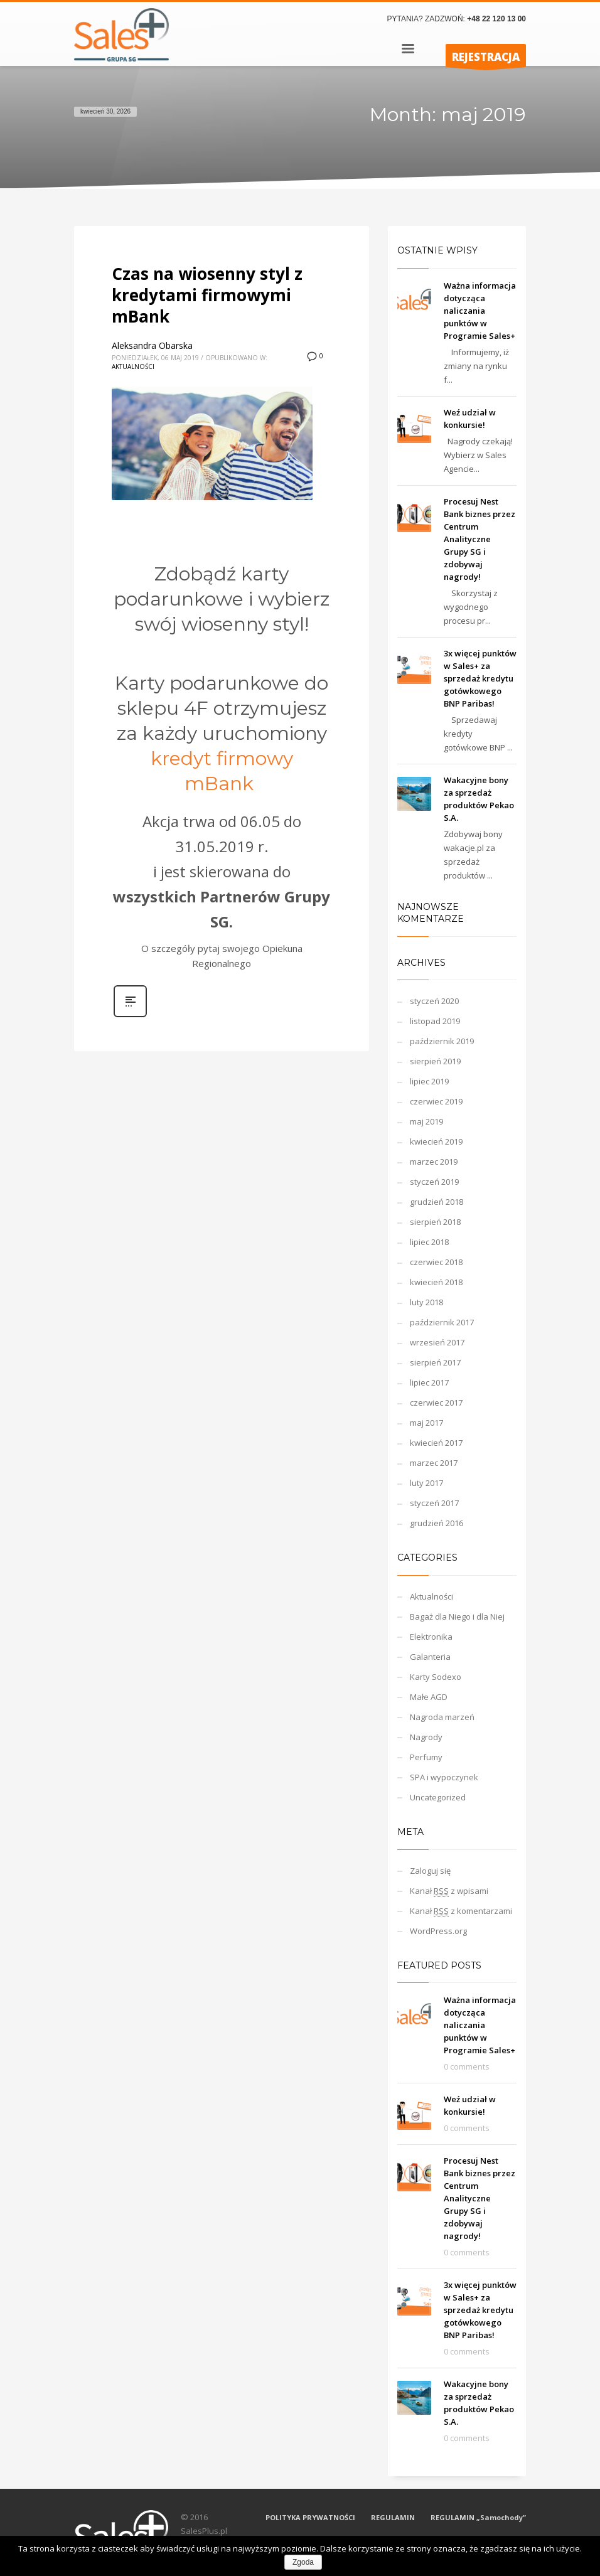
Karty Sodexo (435, 1676)
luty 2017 (426, 1482)
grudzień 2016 (436, 1523)
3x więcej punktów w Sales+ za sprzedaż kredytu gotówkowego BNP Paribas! (480, 678)
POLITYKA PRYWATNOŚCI (310, 2517)
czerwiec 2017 (436, 1402)
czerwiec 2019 (436, 1101)
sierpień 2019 (435, 1061)
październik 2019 (442, 1041)
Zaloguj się (430, 1870)
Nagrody (426, 1737)
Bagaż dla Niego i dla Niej (457, 1616)
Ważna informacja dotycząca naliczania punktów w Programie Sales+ (480, 310)
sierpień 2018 (435, 1221)
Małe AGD (428, 1696)
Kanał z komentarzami (461, 1911)
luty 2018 (426, 1302)
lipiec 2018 (429, 1242)
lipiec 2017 (429, 1382)
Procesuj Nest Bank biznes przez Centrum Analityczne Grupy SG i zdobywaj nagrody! (479, 539)
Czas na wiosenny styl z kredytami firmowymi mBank (207, 295)
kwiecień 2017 (436, 1442)
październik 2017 (442, 1322)
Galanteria (430, 1656)
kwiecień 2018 (436, 1282)
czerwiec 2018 (436, 1262)
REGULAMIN (393, 2517)
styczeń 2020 (434, 1001)
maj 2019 (426, 1121)
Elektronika (431, 1636)
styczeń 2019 (434, 1181)
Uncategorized (438, 1797)
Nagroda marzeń (442, 1717)
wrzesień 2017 (437, 1342)
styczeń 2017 (434, 1503)
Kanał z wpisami (449, 1891)
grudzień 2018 (436, 1201)
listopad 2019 (435, 1021)
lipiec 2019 (429, 1081)
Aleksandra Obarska (152, 345)
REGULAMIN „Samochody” (478, 2517)
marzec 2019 (434, 1161)
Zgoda (303, 2562)
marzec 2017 (434, 1462)
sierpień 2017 (435, 1362)
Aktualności (133, 366)
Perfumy (426, 1757)
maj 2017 (426, 1422)
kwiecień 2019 (436, 1141)
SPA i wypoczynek (444, 1777)
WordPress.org (438, 1931)
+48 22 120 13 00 (496, 18)
